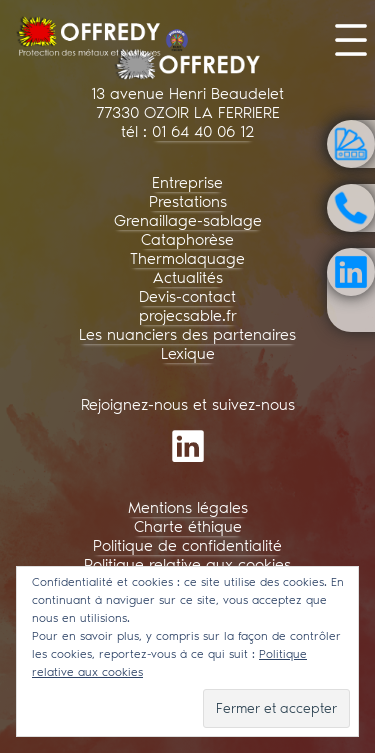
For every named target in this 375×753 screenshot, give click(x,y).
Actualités (188, 277)
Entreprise (187, 182)
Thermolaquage (187, 258)
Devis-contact (187, 296)
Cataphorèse (187, 239)
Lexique (188, 353)
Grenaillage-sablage (188, 220)
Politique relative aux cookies (187, 564)
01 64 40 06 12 (203, 131)
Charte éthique (188, 526)
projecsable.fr (188, 315)
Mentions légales (188, 507)
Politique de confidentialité (187, 545)
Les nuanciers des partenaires (187, 334)
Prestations (188, 201)
